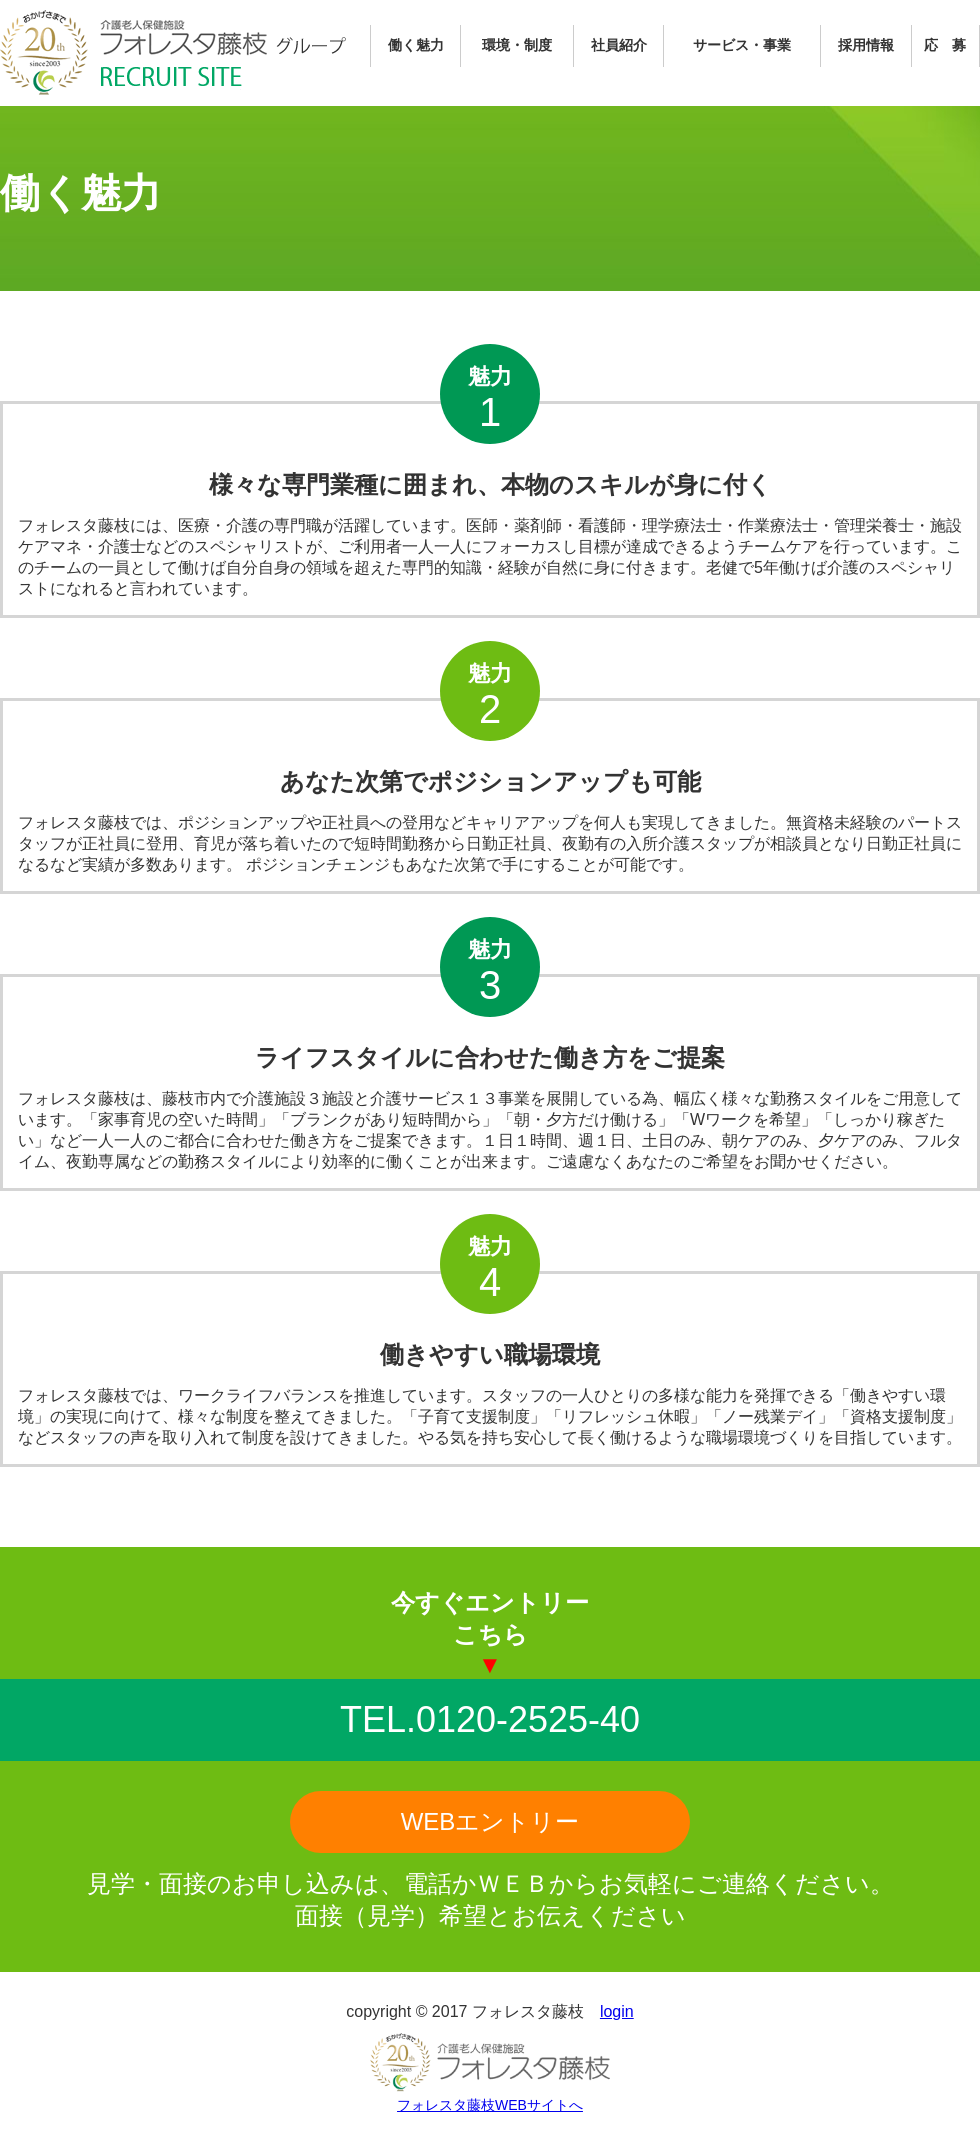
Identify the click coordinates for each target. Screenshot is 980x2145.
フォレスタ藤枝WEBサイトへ (490, 2105)
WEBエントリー (490, 1821)
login (617, 2011)
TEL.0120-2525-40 (490, 1719)
